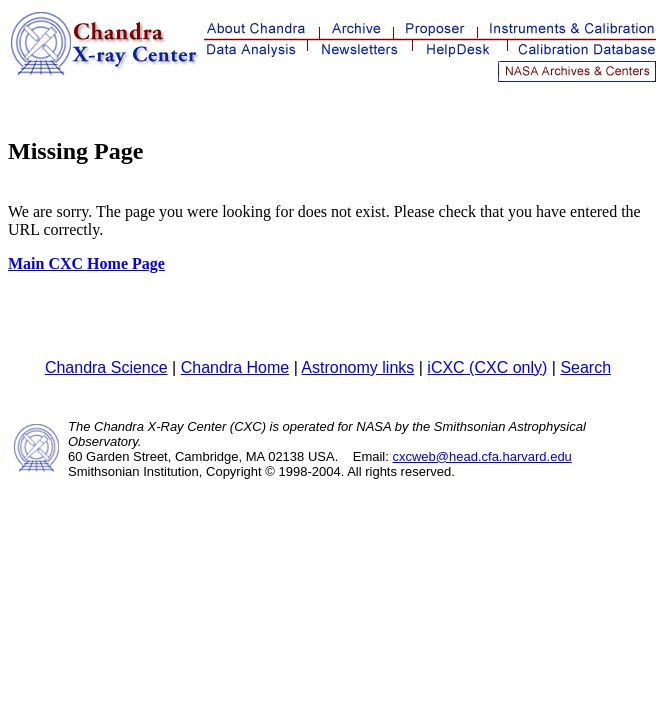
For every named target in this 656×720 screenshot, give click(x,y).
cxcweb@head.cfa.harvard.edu (481, 456)
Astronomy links (357, 367)
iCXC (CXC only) (487, 367)
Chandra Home (235, 367)
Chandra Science (106, 367)
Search (585, 367)
